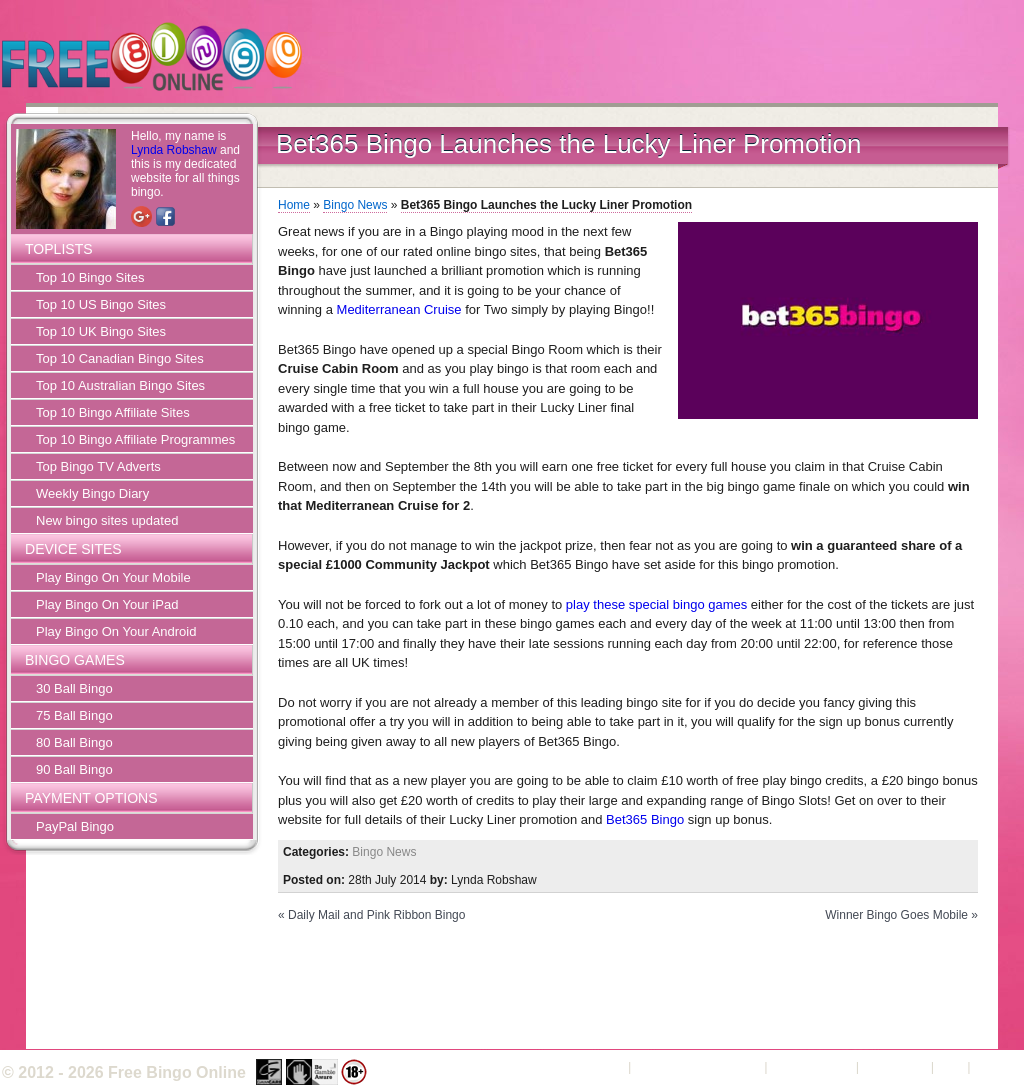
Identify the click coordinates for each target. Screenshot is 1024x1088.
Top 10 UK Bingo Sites (101, 331)
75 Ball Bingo (74, 715)
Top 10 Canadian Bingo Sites (120, 358)
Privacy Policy (811, 1066)
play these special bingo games (656, 604)
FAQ (951, 1066)
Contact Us (895, 1066)
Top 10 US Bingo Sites (101, 304)
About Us (597, 1066)
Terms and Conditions (698, 1066)
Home (294, 205)
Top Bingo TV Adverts (98, 466)
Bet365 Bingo (645, 819)
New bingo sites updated (107, 520)
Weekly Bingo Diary (92, 493)
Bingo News (355, 205)
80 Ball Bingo (74, 742)
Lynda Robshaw (174, 150)
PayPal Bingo (75, 826)
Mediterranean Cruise (399, 309)
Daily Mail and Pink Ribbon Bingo (376, 915)
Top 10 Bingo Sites (90, 277)
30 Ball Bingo (74, 688)
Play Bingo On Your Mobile (113, 577)
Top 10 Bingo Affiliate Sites (113, 412)
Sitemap (998, 1066)
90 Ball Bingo (74, 769)
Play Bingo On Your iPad (107, 604)
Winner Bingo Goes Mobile (896, 915)
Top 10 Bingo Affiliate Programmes (135, 439)
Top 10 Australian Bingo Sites (120, 385)
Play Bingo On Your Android (116, 631)
